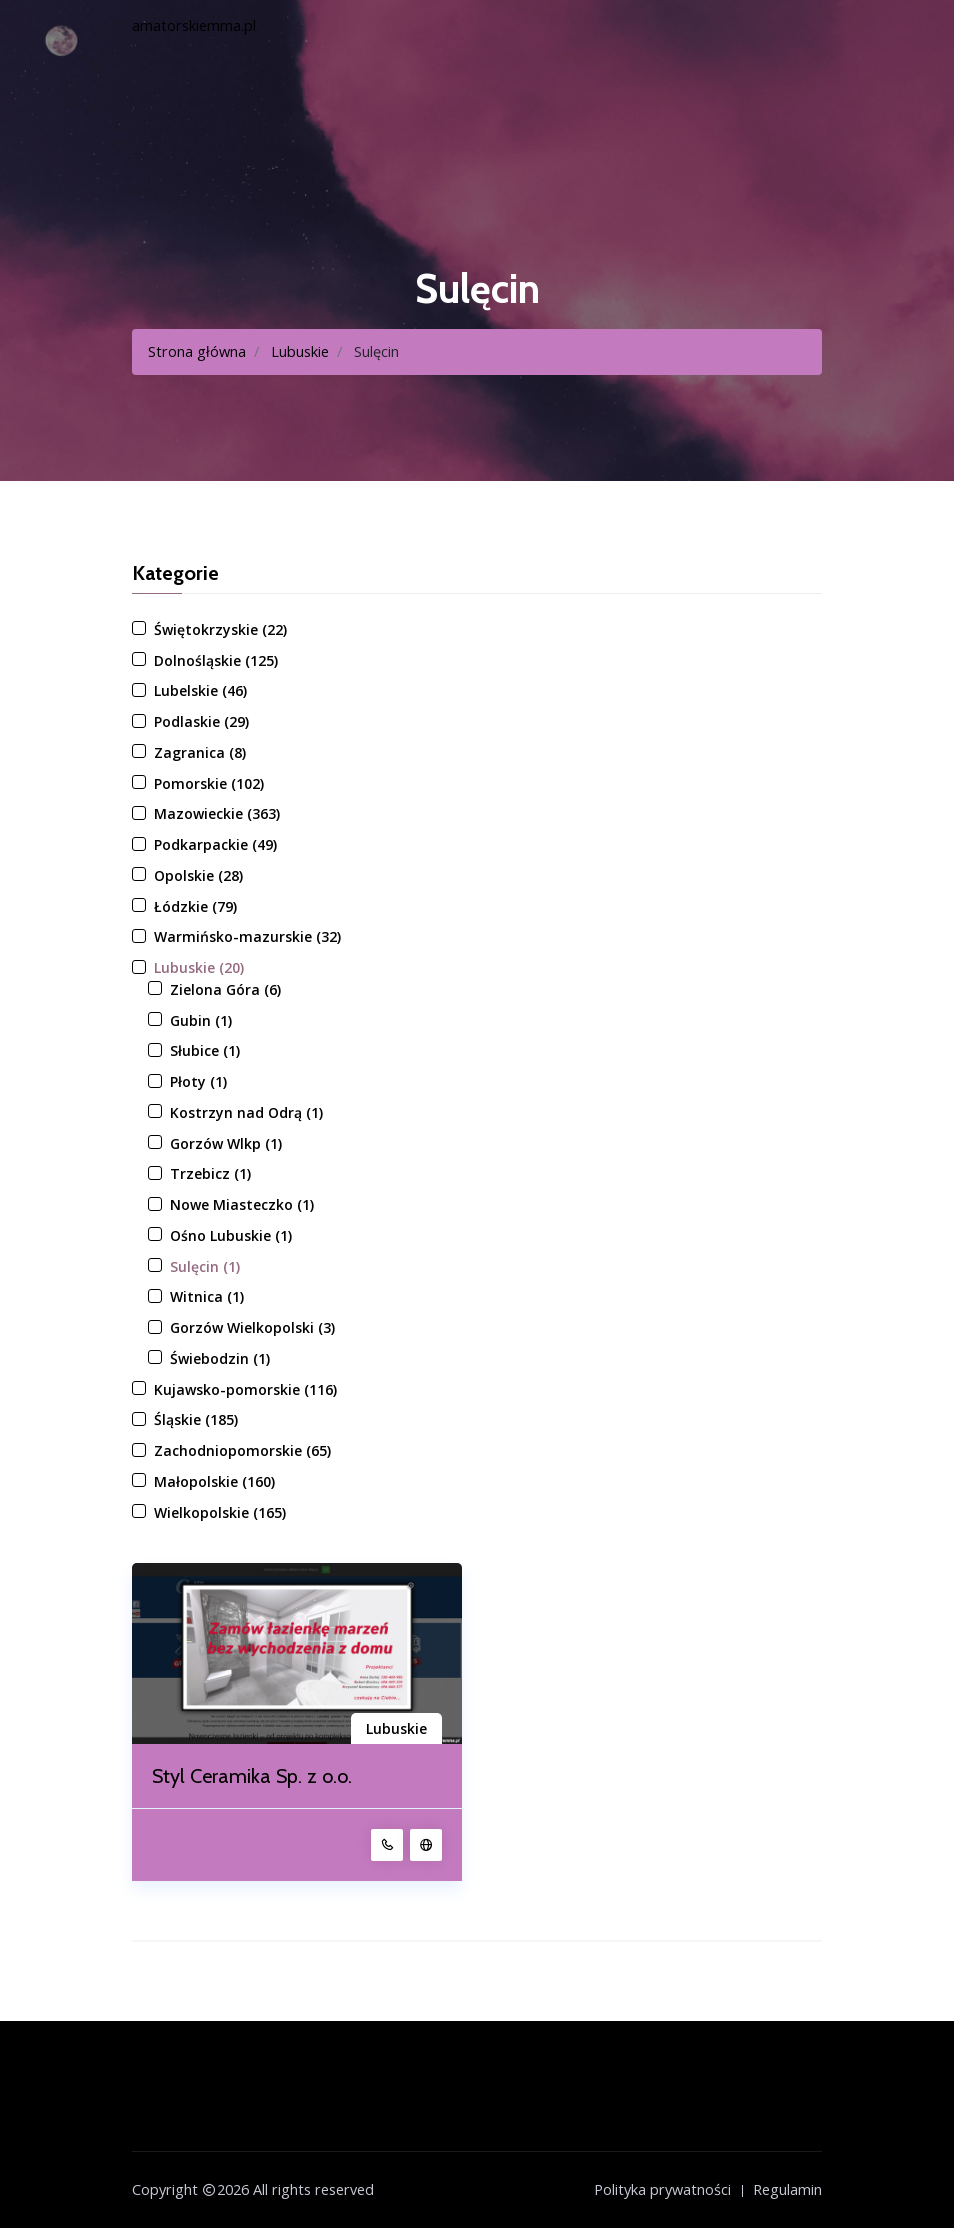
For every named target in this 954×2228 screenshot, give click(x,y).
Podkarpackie (215, 844)
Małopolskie (214, 1481)
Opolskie (198, 875)
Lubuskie (300, 351)
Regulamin (787, 2189)
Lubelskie (200, 690)
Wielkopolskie (220, 1512)
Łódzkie (195, 906)
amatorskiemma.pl (194, 25)
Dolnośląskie (216, 660)
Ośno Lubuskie (231, 1235)
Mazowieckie (217, 813)
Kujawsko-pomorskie (245, 1389)
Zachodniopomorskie (242, 1450)
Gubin (201, 1020)
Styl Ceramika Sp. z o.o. (252, 1776)
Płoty (198, 1081)
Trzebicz (210, 1173)
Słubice (205, 1050)
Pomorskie (209, 783)
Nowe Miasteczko (242, 1204)
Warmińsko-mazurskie (247, 936)
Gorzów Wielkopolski (252, 1327)
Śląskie (196, 1419)
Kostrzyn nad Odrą (246, 1112)
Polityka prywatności (662, 2189)
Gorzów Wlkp (226, 1143)
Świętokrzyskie (220, 629)
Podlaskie (201, 721)
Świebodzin (220, 1358)
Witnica (207, 1296)
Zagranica (200, 752)
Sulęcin (205, 1266)
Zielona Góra (225, 989)
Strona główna (197, 351)
